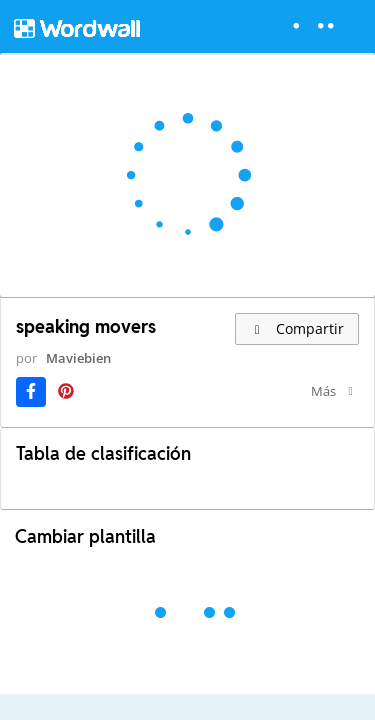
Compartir (297, 328)
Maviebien (54, 376)
